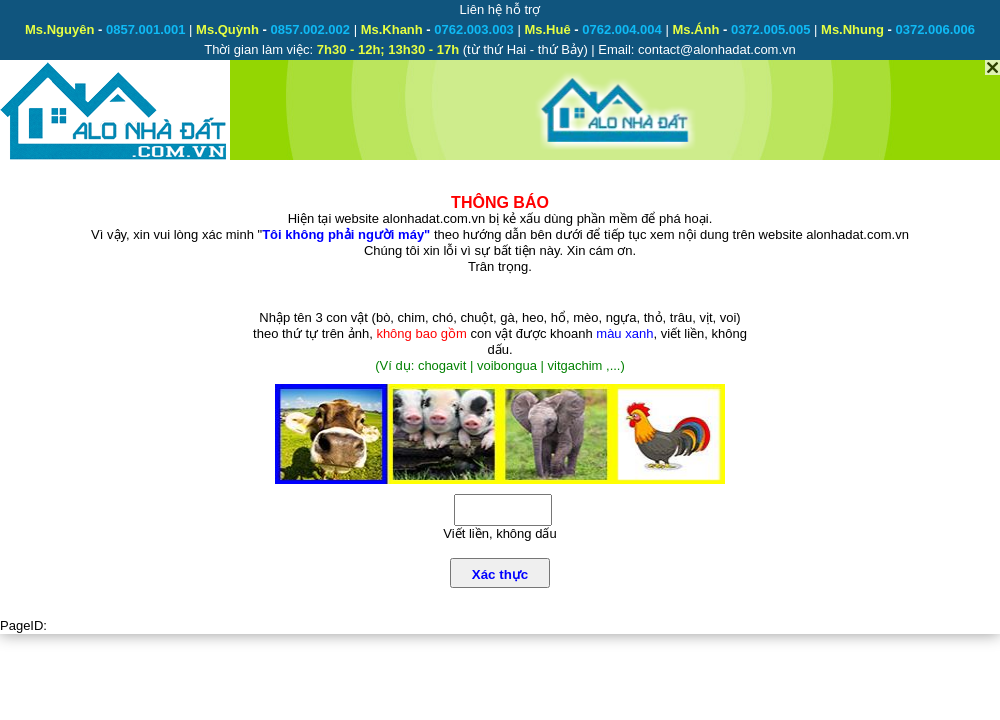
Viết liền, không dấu (499, 533)
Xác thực (500, 574)
